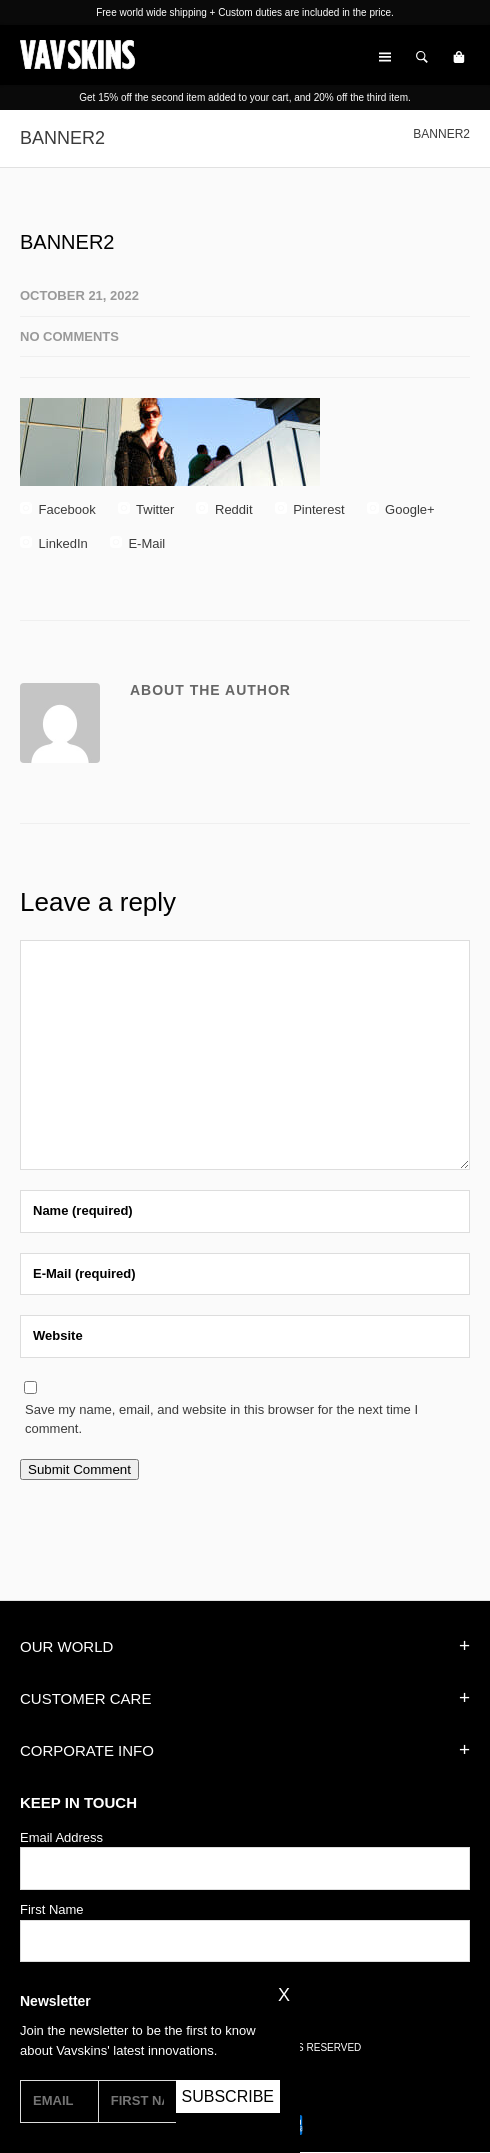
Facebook (58, 509)
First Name (52, 1909)
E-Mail (137, 543)
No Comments (69, 336)
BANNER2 (67, 242)
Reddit (224, 509)
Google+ (401, 509)
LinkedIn (54, 543)
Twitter (146, 509)
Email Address (61, 1837)
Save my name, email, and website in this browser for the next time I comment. (221, 1419)
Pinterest (310, 509)
